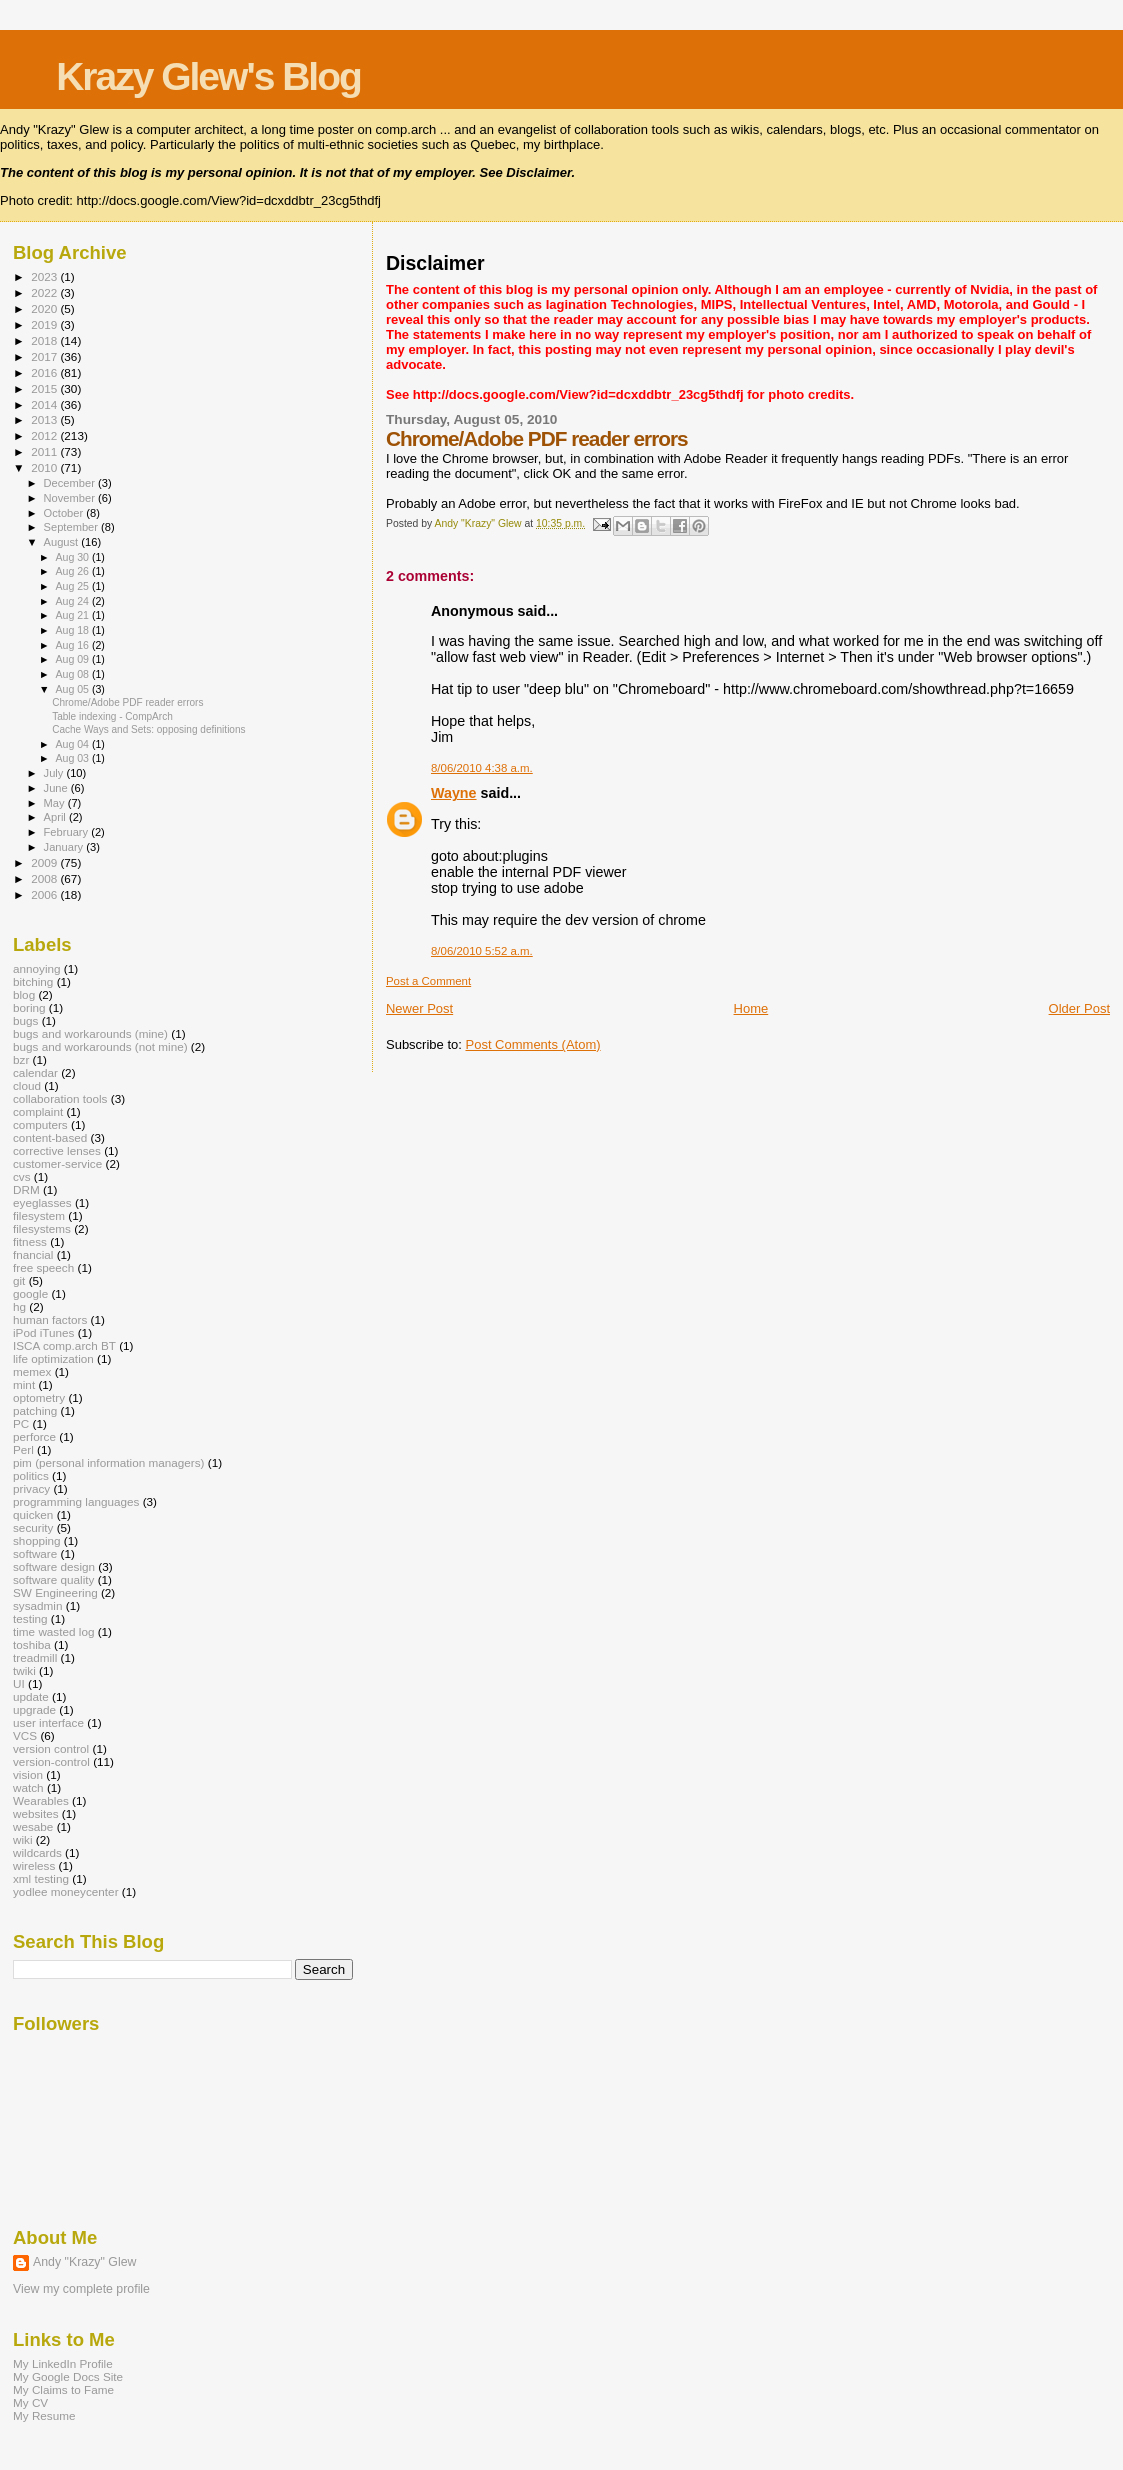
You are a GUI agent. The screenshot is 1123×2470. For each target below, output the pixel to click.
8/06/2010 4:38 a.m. (482, 768)
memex (32, 1371)
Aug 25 (73, 586)
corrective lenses (57, 1150)
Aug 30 (73, 557)
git (19, 1280)
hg (19, 1306)
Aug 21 (73, 615)
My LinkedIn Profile (63, 2363)
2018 (45, 340)
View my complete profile (81, 2289)
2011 (45, 451)
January (65, 847)
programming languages (76, 1501)
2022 (45, 292)
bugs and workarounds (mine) (90, 1033)
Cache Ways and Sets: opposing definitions (148, 729)
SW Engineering (55, 1592)
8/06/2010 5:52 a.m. (482, 951)
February (68, 832)
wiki (23, 1839)
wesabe (33, 1826)
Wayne (454, 793)
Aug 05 (73, 689)
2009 (45, 862)
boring (29, 1007)
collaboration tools (60, 1098)
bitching (33, 981)
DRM (26, 1189)
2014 (45, 404)
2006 (45, 894)
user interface (48, 1722)
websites (36, 1813)
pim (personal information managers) (109, 1462)
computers (40, 1124)
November (71, 498)
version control (51, 1748)
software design (54, 1566)
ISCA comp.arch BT (64, 1345)
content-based (50, 1137)
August (63, 542)
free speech (43, 1267)
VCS (25, 1735)
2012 (45, 435)
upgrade (34, 1709)
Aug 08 (73, 674)
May (56, 803)
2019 (45, 324)
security (33, 1527)
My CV (30, 2402)
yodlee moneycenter (66, 1891)
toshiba (32, 1644)
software (35, 1553)
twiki (24, 1670)
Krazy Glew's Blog (208, 76)
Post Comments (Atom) (532, 1044)
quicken (33, 1514)
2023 (45, 276)
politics (31, 1475)
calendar (35, 1072)
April (56, 817)
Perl (23, 1449)
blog (24, 994)
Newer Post (419, 1008)
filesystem (39, 1215)
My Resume (44, 2415)
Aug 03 (73, 758)
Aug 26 (73, 571)
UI (19, 1683)
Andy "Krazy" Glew (84, 2262)
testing (30, 1618)
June (57, 788)
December (71, 483)
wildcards (37, 1852)
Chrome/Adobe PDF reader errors (127, 702)
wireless (34, 1865)
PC (21, 1423)
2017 (45, 356)
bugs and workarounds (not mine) (100, 1046)
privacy (31, 1488)
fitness (30, 1241)
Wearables (41, 1800)
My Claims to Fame (63, 2389)
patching (35, 1410)
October (65, 513)
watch (28, 1787)
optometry (39, 1397)
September (73, 527)
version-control (51, 1761)
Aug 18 (73, 630)
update (31, 1696)
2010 (45, 467)
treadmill (35, 1657)
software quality (53, 1579)
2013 (45, 419)
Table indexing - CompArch (112, 716)
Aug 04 (73, 744)
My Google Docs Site (68, 2376)
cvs (22, 1176)
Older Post (1079, 1008)
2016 (45, 372)
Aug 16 (73, 645)
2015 (45, 388)
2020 (45, 308)
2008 (45, 878)
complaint (38, 1111)
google (30, 1293)
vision (28, 1774)
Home (751, 1008)
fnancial (33, 1254)
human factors (50, 1319)
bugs (25, 1020)
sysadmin (38, 1605)
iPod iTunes (43, 1332)
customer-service (57, 1163)
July (55, 773)
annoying (37, 968)
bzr (21, 1059)
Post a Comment (428, 981)
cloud (27, 1085)
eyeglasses (42, 1202)
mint (24, 1384)
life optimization (53, 1358)
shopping (37, 1540)
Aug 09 (73, 659)
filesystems (42, 1228)
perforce (34, 1436)
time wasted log (53, 1631)
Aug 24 (73, 601)
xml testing (41, 1878)
